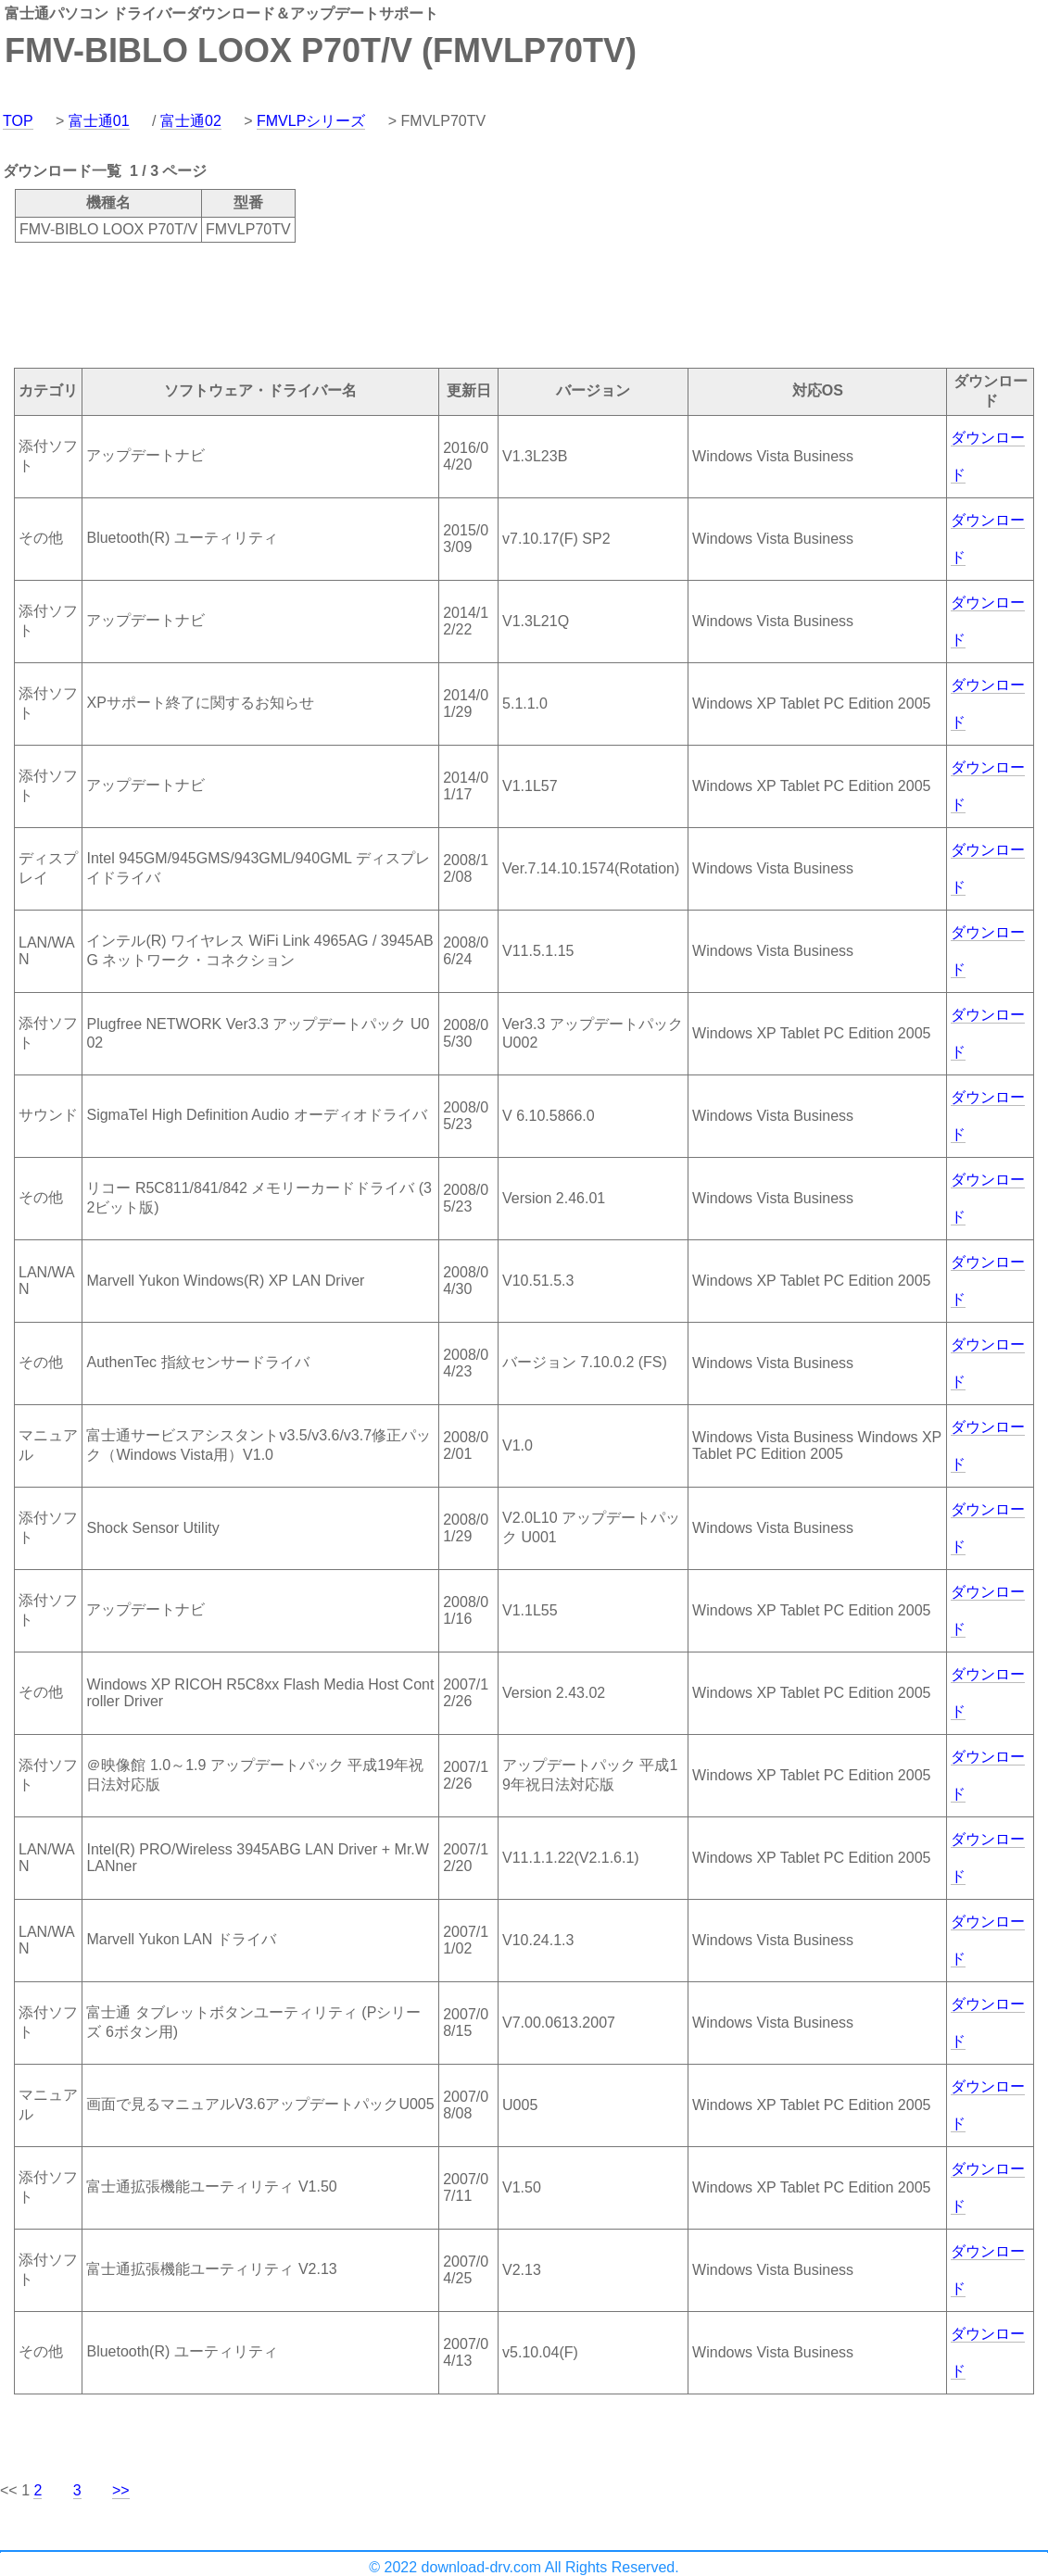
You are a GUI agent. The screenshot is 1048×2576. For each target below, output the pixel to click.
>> (121, 2490)
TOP (18, 121)
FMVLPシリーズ (311, 121)
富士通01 (99, 121)
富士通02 (190, 121)
